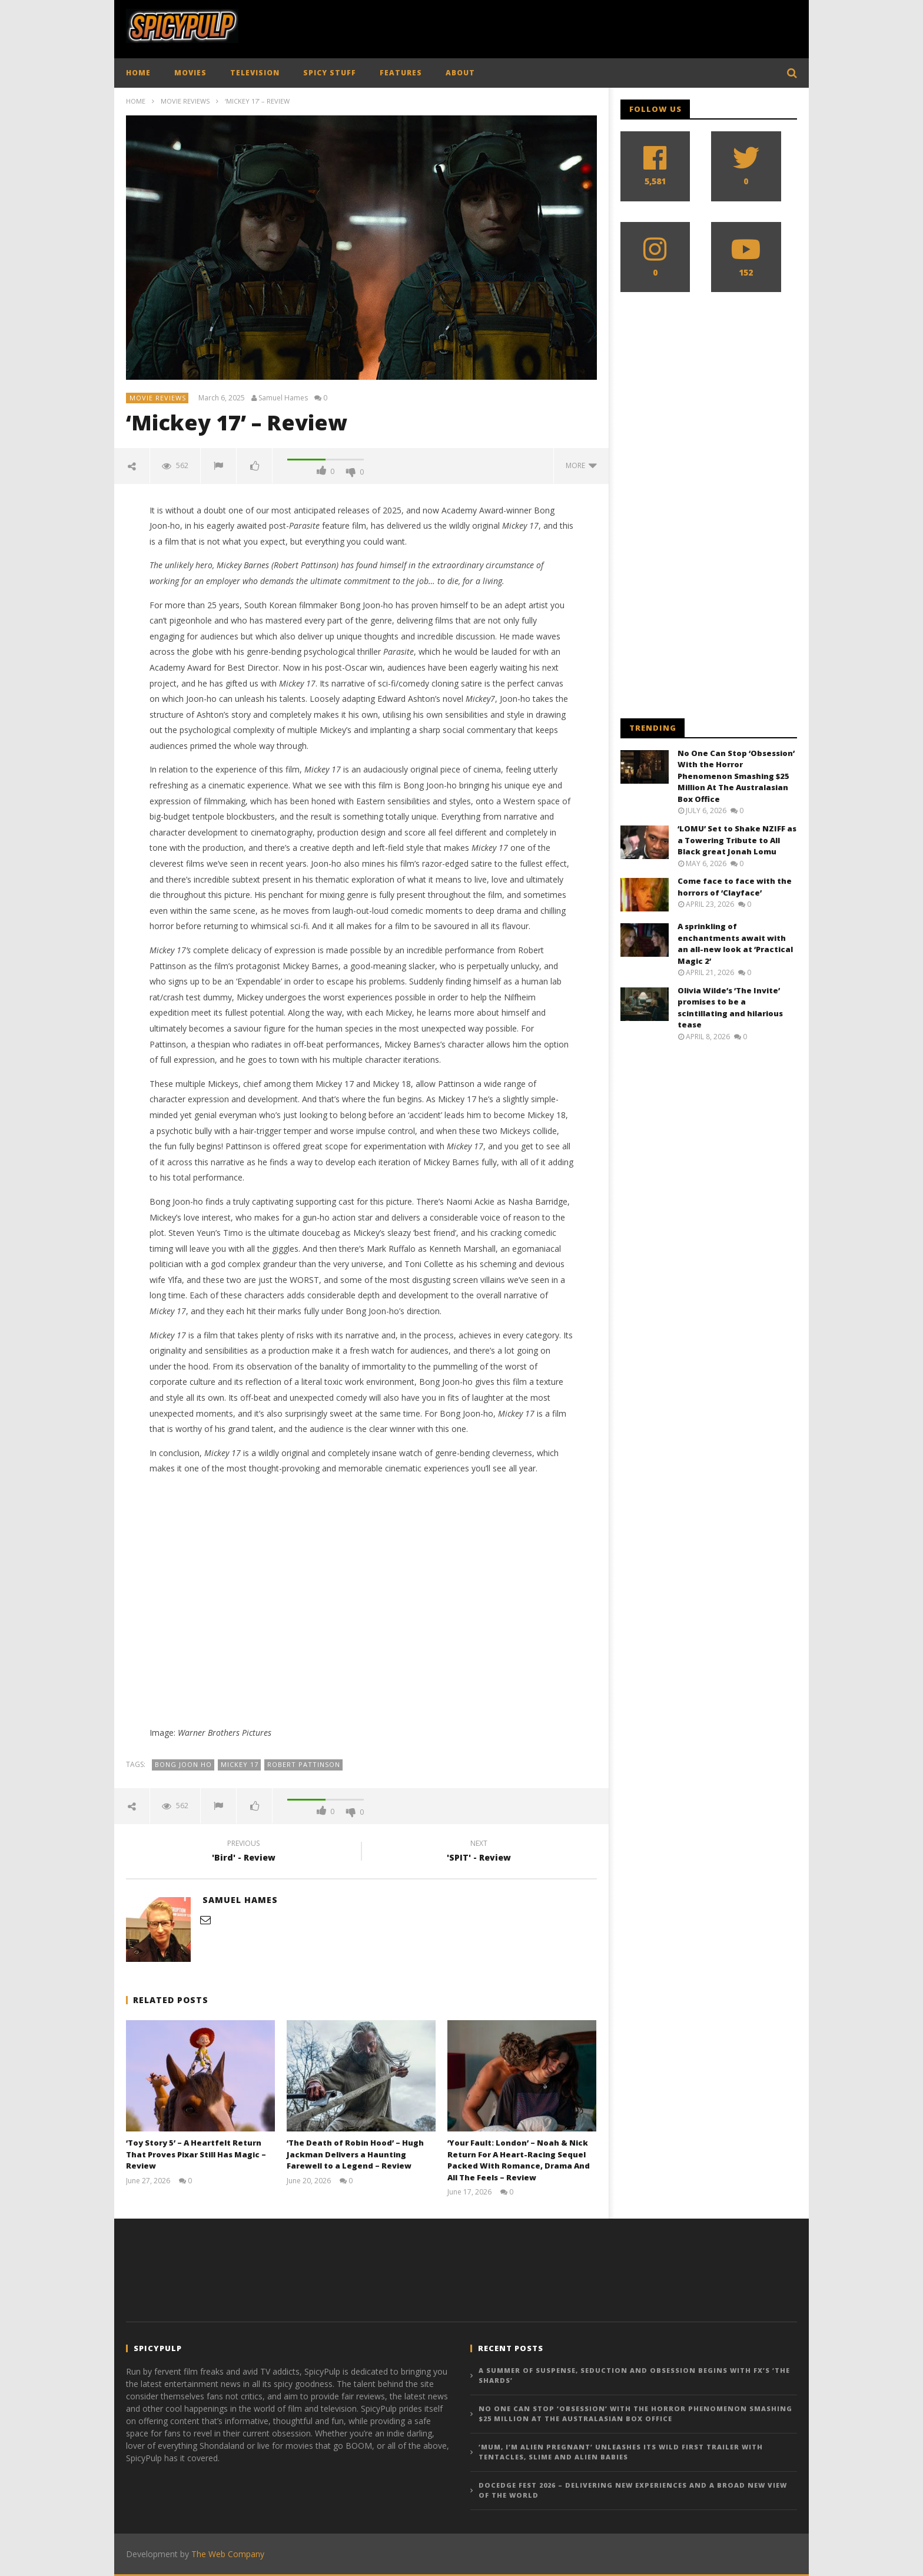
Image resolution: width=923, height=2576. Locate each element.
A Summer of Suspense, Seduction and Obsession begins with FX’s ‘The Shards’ (634, 2375)
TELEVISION (255, 73)
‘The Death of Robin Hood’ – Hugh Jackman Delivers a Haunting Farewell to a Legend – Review (355, 2154)
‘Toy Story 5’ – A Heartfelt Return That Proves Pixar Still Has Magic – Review (196, 2154)
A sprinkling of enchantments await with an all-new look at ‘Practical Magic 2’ (735, 943)
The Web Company (227, 2554)
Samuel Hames (283, 398)
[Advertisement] (582, 26)
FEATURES (401, 73)
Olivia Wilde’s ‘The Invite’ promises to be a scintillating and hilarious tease (730, 1007)
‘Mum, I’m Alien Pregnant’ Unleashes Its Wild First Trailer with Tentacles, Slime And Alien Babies (621, 2451)
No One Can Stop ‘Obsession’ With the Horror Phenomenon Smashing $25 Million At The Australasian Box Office (736, 776)
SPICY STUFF (329, 73)
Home (135, 101)
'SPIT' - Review (479, 1852)
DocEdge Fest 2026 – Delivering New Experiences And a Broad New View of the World (633, 2490)
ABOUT (460, 73)
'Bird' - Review (244, 1852)
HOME (138, 73)
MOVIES (190, 73)
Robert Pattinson (303, 1764)
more (581, 465)
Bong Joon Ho (183, 1764)
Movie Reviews (185, 101)
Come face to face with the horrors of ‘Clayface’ (735, 887)
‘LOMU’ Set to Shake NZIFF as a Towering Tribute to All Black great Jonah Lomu (737, 840)
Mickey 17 (239, 1764)
